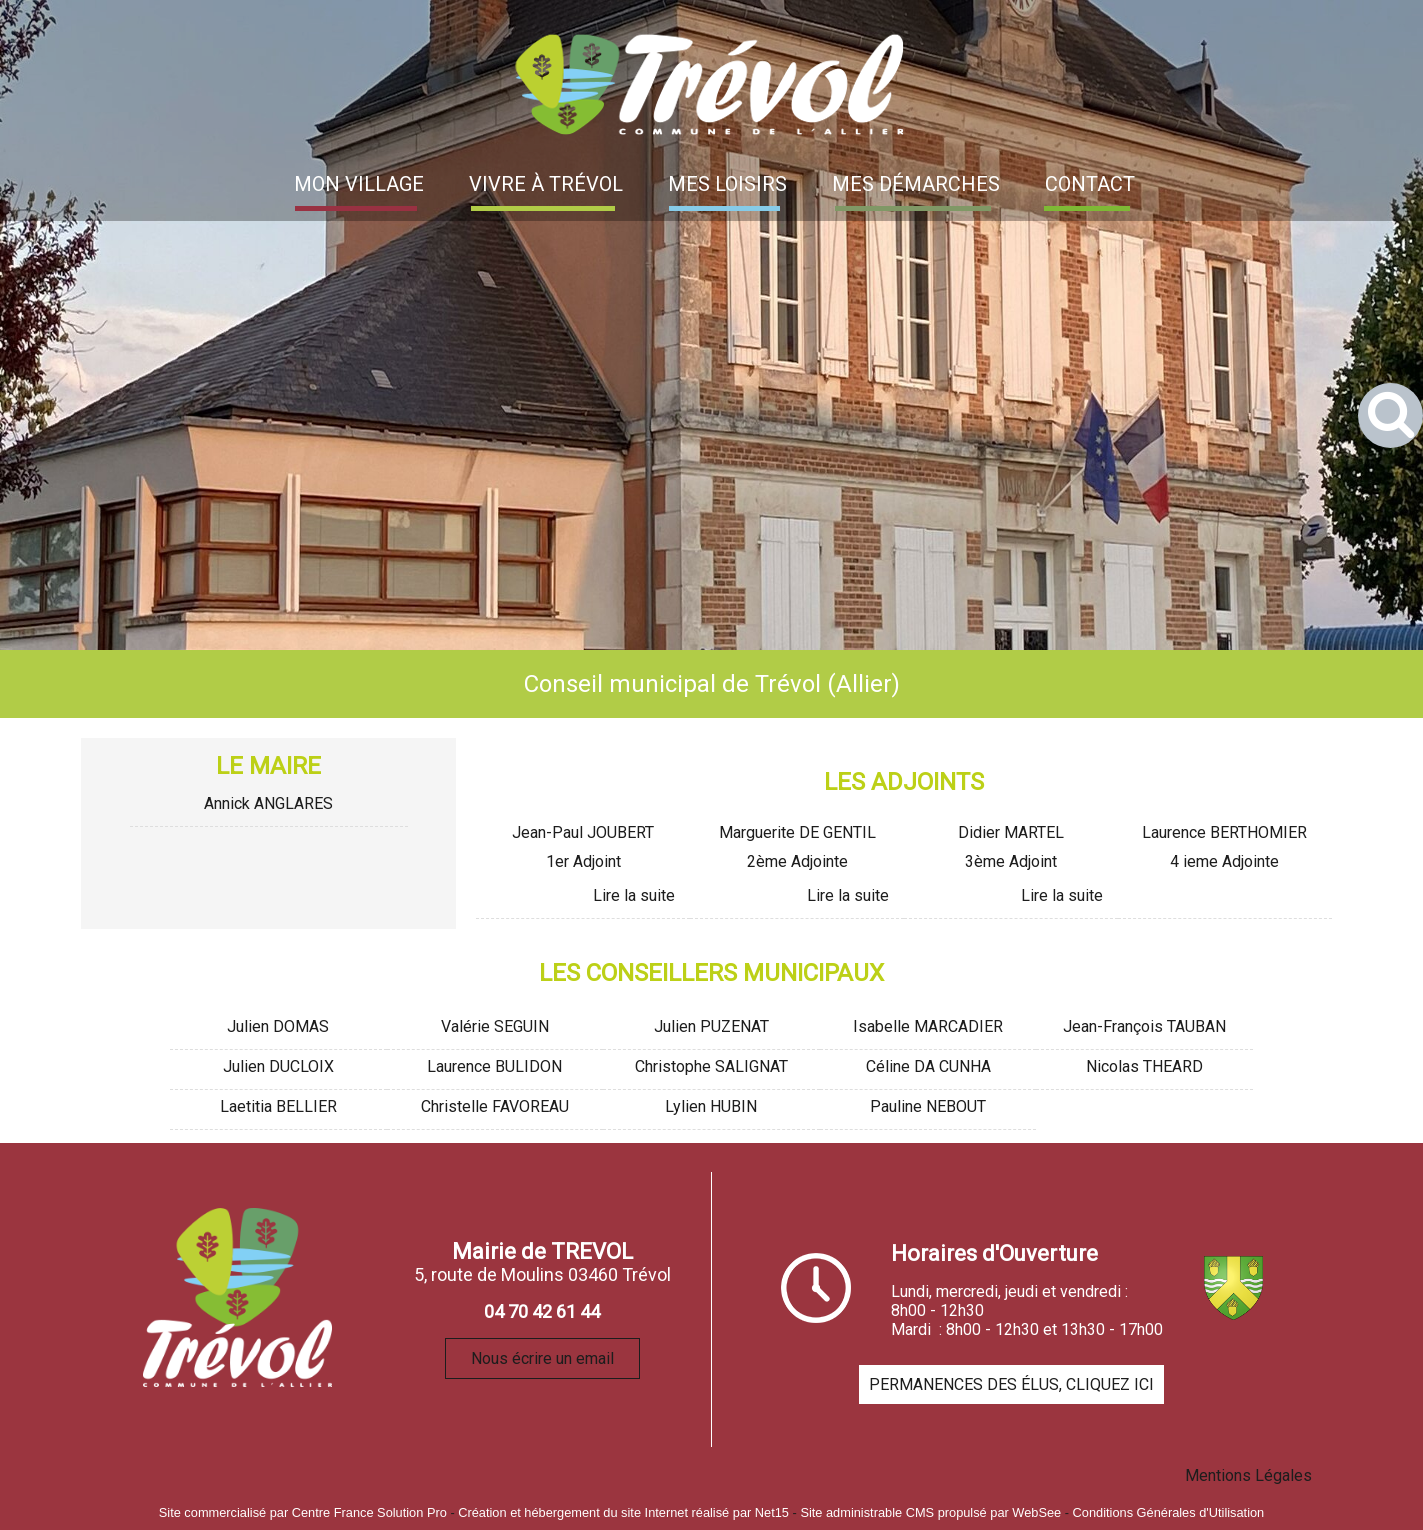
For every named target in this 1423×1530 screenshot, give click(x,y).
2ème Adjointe (797, 861)
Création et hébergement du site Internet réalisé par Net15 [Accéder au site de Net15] (623, 1512)
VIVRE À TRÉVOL (546, 184)
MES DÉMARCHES (916, 184)
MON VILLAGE (359, 184)
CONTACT (1090, 184)
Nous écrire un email (542, 1358)
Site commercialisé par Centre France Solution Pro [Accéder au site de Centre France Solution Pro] (303, 1512)
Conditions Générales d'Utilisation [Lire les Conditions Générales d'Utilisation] (1169, 1512)
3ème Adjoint (1011, 861)
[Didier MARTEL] (1011, 835)
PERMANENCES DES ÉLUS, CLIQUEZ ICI (1011, 1384)
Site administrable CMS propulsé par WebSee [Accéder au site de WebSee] (930, 1512)
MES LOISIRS (727, 184)
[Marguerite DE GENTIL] (797, 835)
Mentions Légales (1248, 1475)
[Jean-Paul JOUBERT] (583, 835)
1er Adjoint (583, 861)
